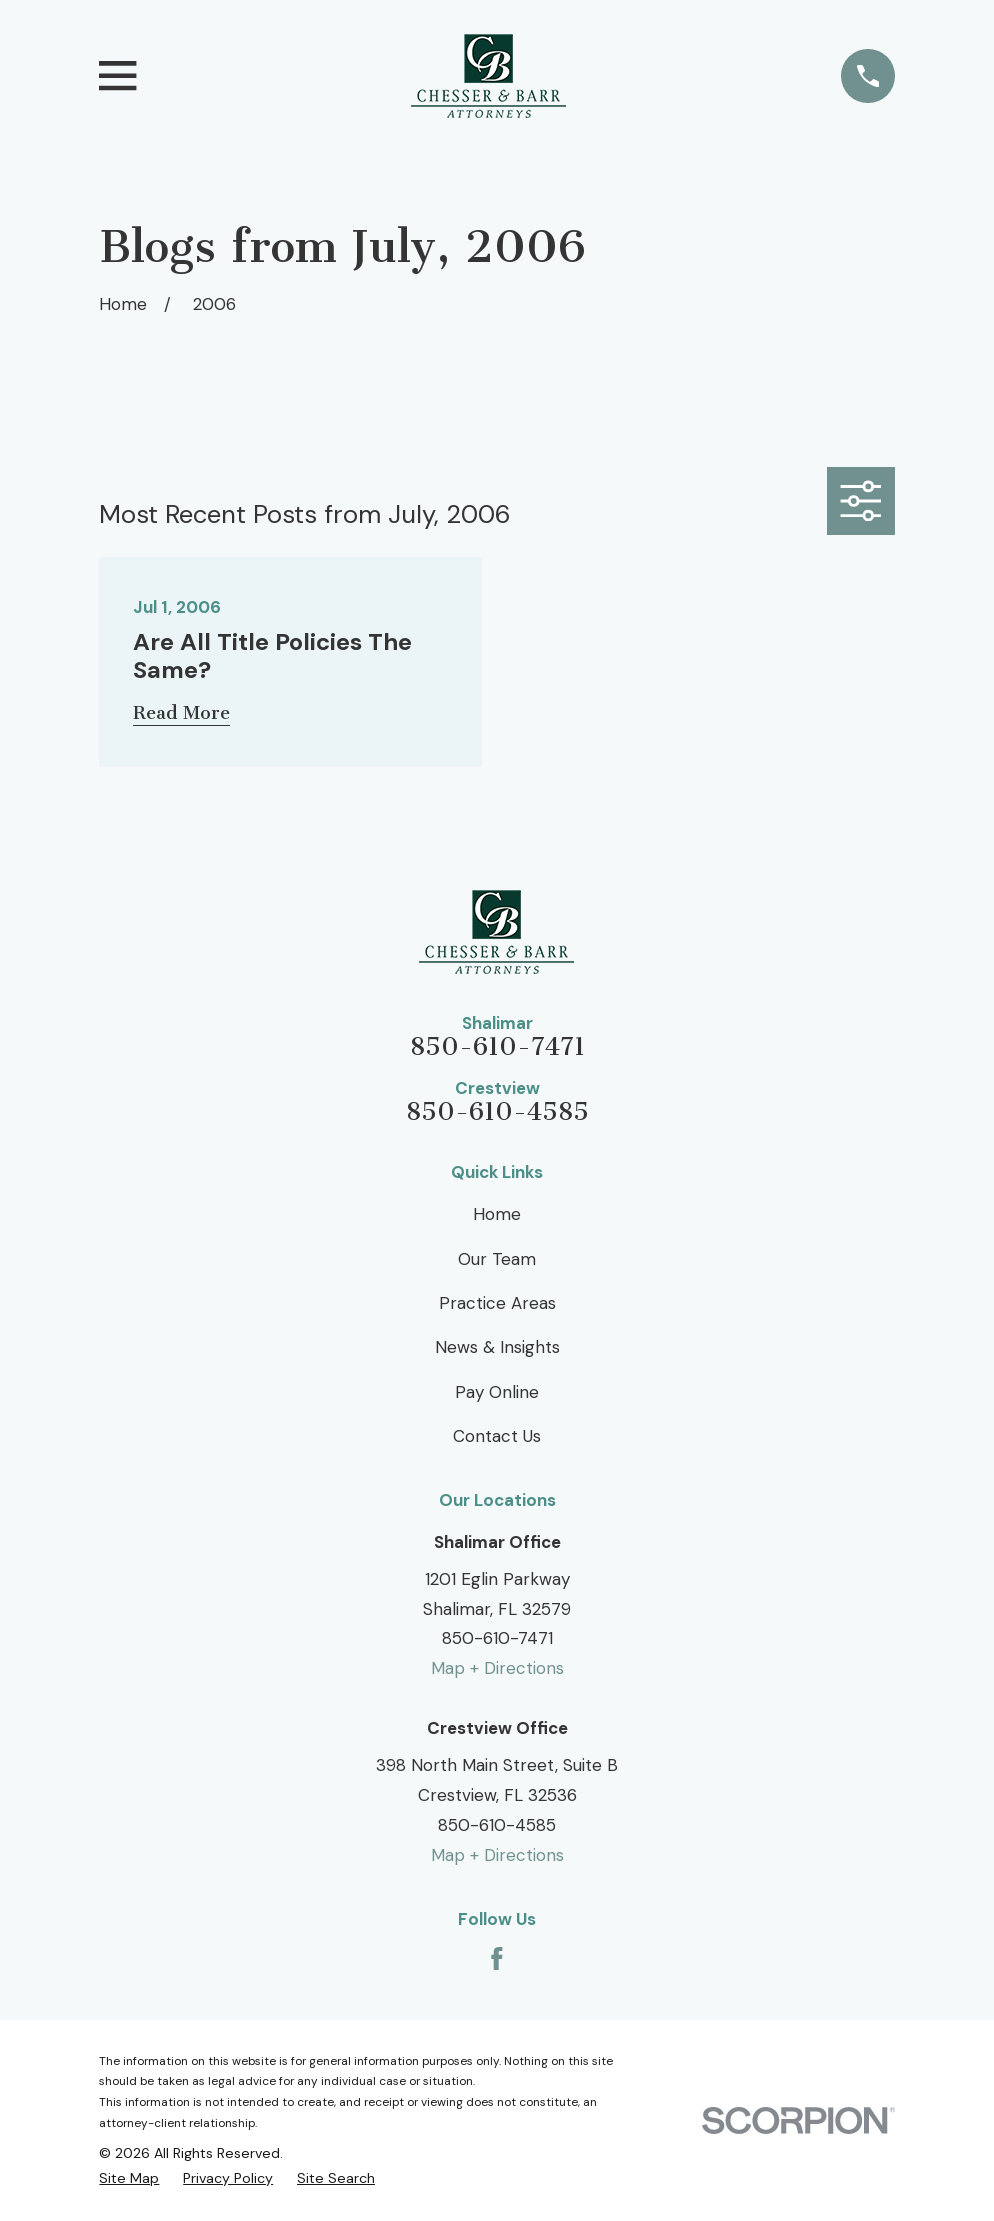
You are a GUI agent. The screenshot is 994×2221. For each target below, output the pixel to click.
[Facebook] (497, 1959)
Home (497, 1214)
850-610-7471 (497, 1047)
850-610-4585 (497, 1112)
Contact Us (497, 1436)
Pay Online (497, 1392)
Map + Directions (497, 1668)
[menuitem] (129, 2178)
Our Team (497, 1259)
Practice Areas (497, 1303)
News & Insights (497, 1347)
